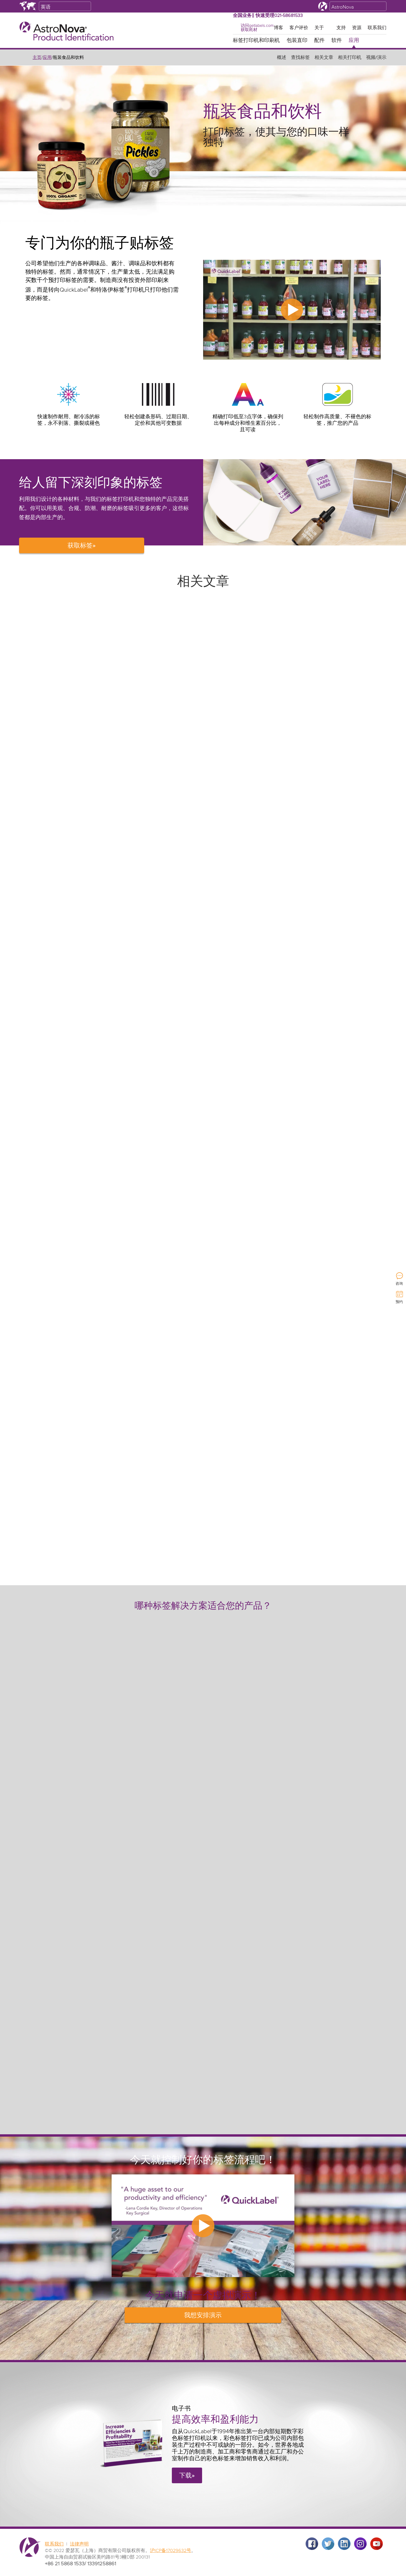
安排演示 (203, 2315)
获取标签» (82, 546)
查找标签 (300, 57)
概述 (281, 57)
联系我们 (377, 28)
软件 (336, 40)
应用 (354, 40)
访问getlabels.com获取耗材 (257, 28)
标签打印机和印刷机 (256, 40)
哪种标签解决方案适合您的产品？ (203, 1606)
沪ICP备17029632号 (170, 2550)
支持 (341, 28)
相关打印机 (349, 57)
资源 (356, 28)
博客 (278, 28)
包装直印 (297, 40)
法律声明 (79, 2544)
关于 (319, 28)
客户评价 (298, 28)
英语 (46, 7)
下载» (187, 2476)
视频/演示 (376, 57)
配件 (319, 40)
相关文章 (323, 57)
